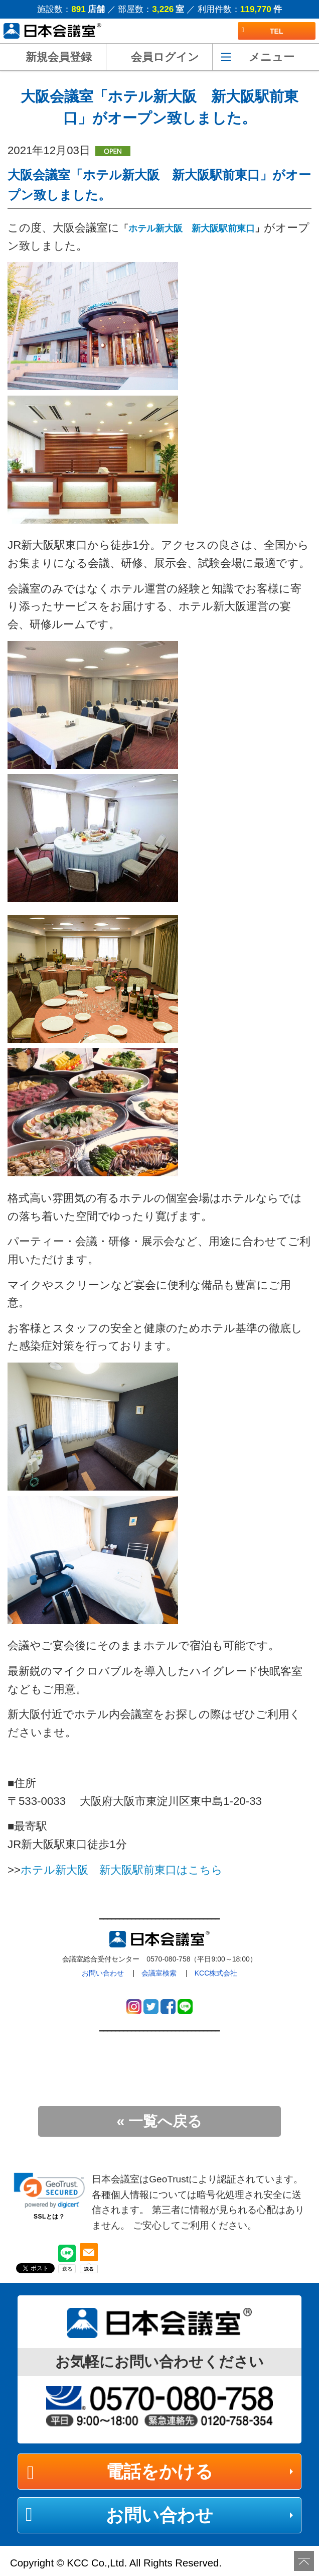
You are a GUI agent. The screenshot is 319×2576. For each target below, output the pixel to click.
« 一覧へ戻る (160, 2121)
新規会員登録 (59, 57)
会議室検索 (159, 1973)
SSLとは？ (49, 2216)
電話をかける (159, 2471)
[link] (49, 2190)
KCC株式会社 (216, 1973)
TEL (262, 31)
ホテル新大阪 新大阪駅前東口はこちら (122, 1870)
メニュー (271, 57)
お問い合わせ (103, 1973)
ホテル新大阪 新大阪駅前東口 (191, 228)
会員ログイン (165, 57)
